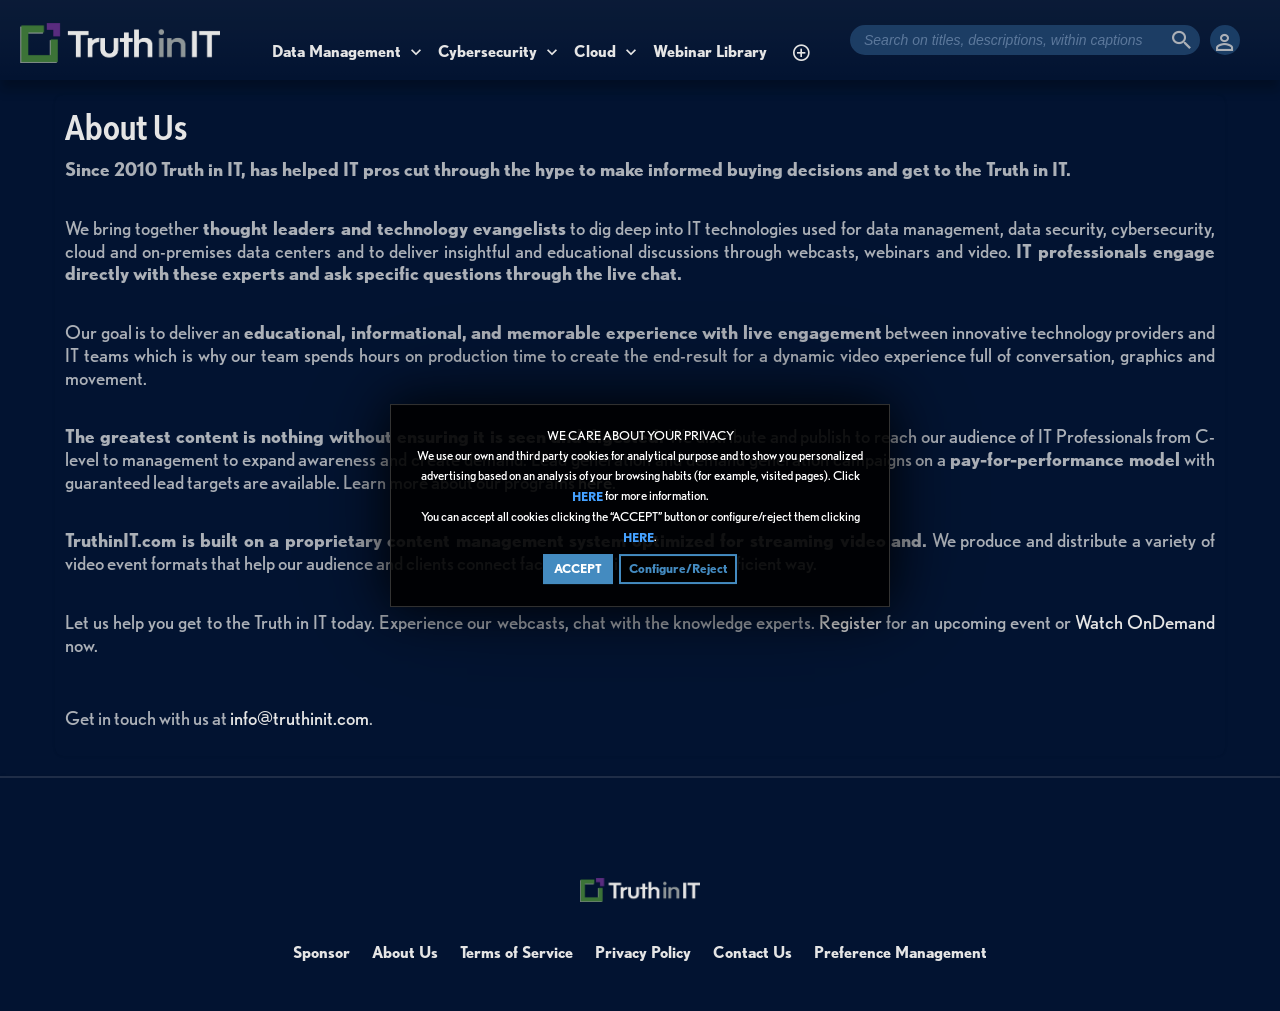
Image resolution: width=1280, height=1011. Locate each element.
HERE (587, 496)
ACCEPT (578, 568)
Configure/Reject (678, 568)
